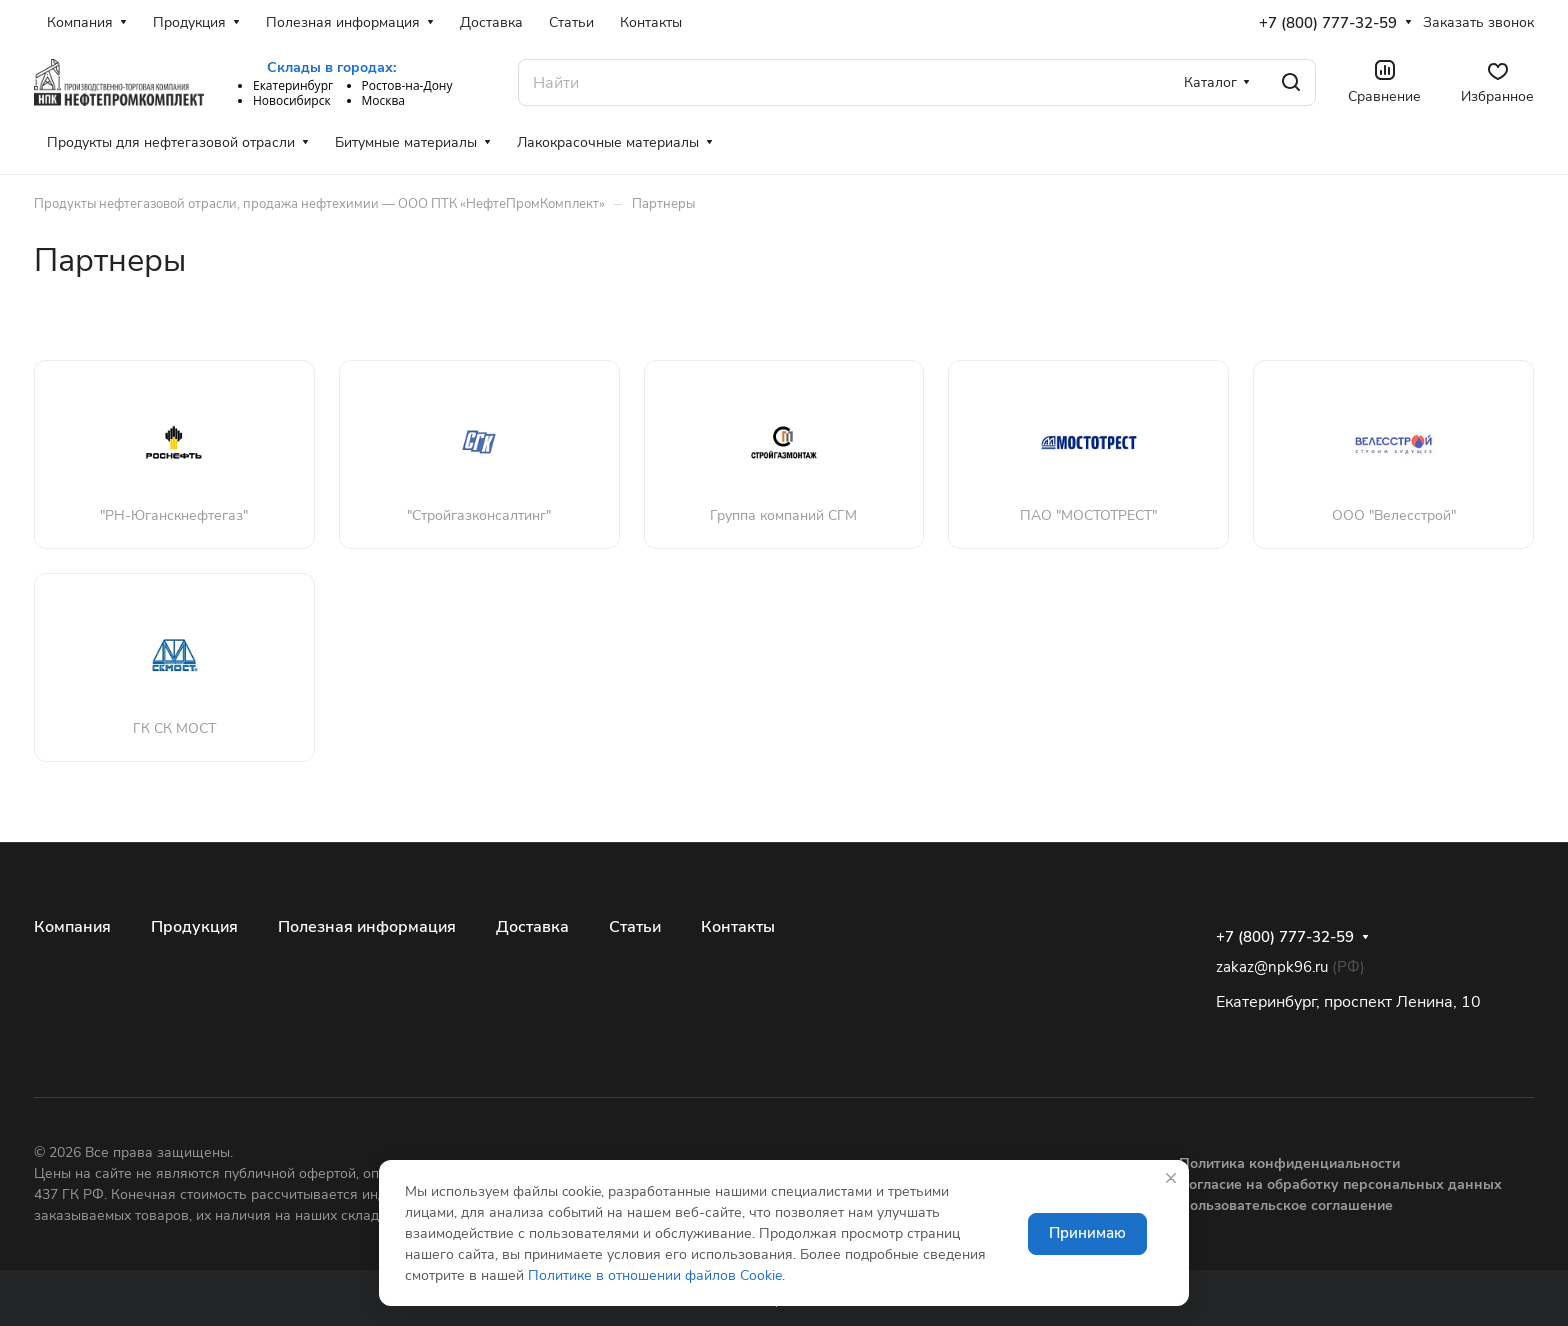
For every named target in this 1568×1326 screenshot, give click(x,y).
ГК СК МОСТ (174, 728)
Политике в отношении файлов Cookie (655, 1275)
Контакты (738, 927)
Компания (72, 927)
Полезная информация (367, 927)
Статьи (635, 927)
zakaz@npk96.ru (1272, 967)
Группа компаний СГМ (783, 515)
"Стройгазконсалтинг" (479, 515)
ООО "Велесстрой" (1394, 515)
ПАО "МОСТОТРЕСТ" (1088, 515)
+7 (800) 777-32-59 (1328, 23)
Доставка (532, 927)
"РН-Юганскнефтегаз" (174, 515)
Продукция (194, 927)
